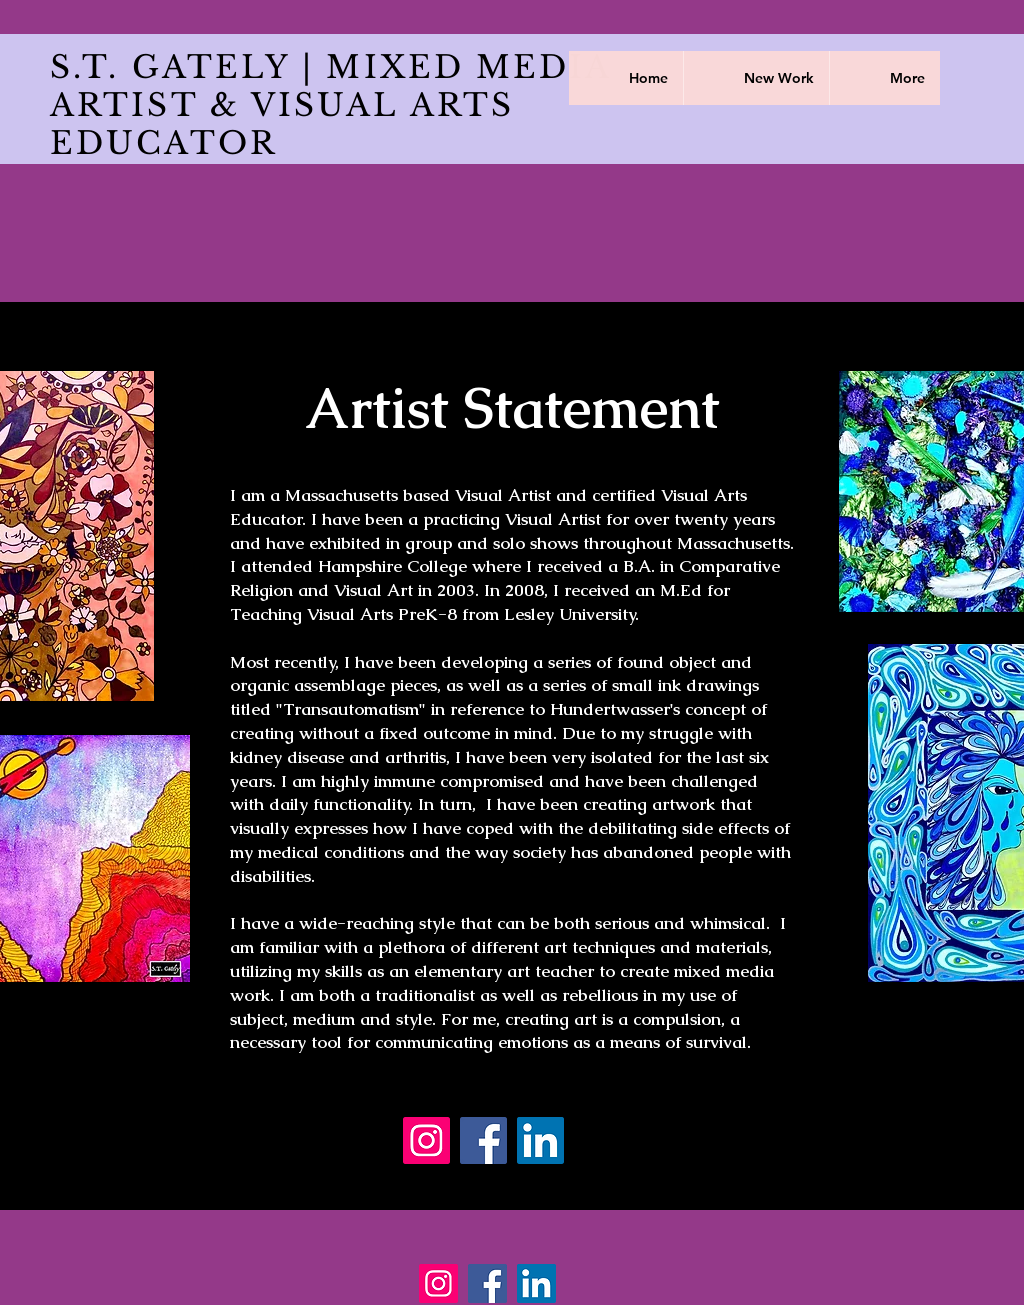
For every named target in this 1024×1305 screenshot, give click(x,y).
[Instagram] (426, 1140)
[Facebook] (483, 1140)
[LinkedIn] (540, 1140)
